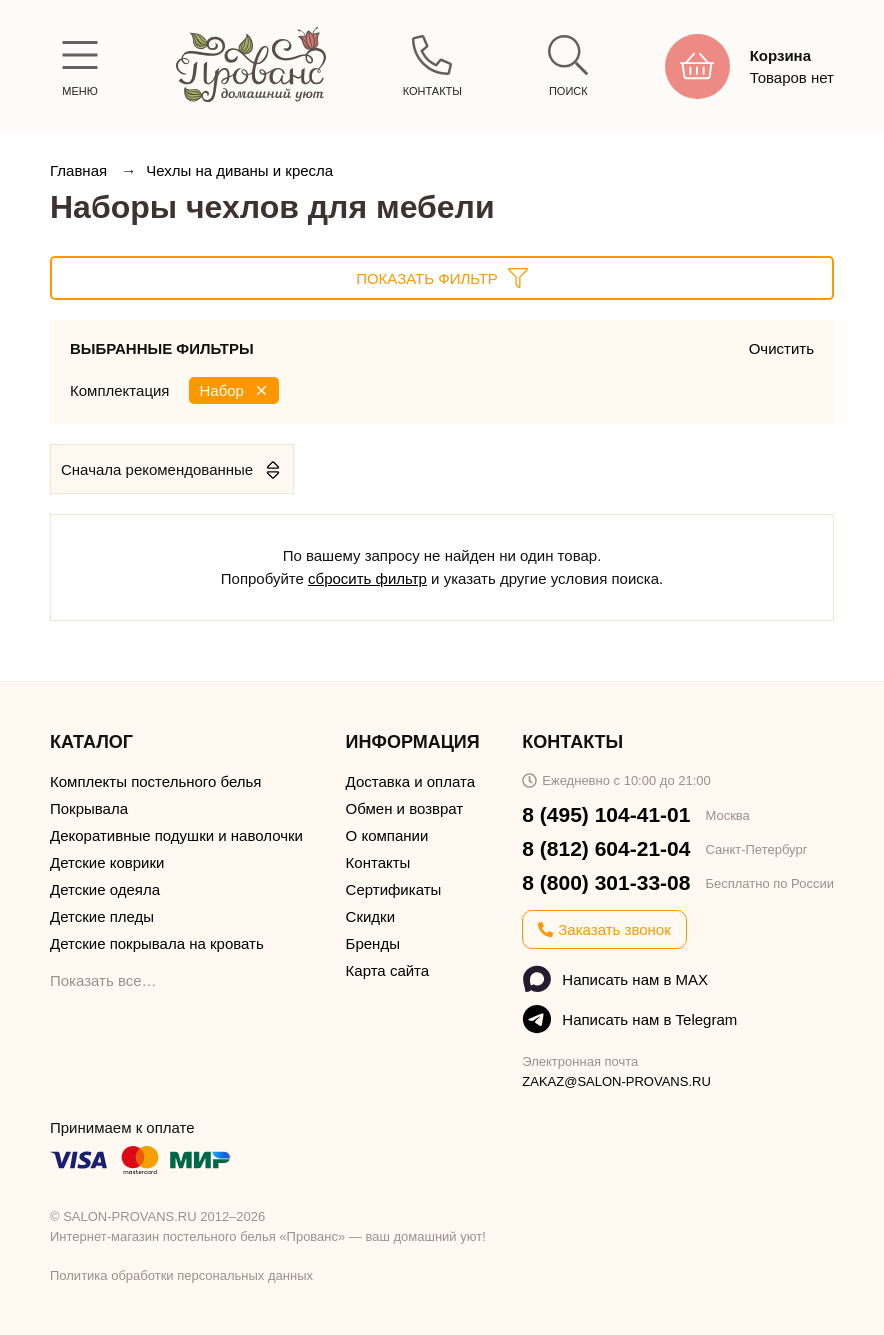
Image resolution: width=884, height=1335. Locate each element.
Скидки (370, 916)
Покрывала (89, 808)
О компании (387, 835)
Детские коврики (107, 862)
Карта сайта (388, 970)
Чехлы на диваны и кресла (239, 170)
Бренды (373, 943)
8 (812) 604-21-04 (606, 848)
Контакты (378, 862)
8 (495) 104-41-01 (606, 814)
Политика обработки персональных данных (181, 1275)
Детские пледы (102, 916)
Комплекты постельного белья (155, 781)
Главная (80, 170)
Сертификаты (394, 889)
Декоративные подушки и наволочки (176, 835)
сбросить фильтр (367, 578)
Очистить (781, 348)
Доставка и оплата (410, 781)
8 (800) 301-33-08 (606, 882)
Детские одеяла (105, 889)
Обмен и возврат (405, 808)
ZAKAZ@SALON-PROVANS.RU (616, 1081)
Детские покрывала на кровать (157, 943)
